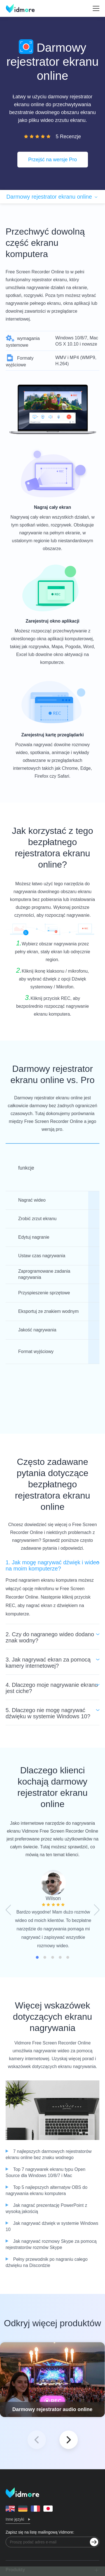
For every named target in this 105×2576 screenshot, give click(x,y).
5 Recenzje (68, 136)
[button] (68, 2439)
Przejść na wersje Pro (52, 159)
